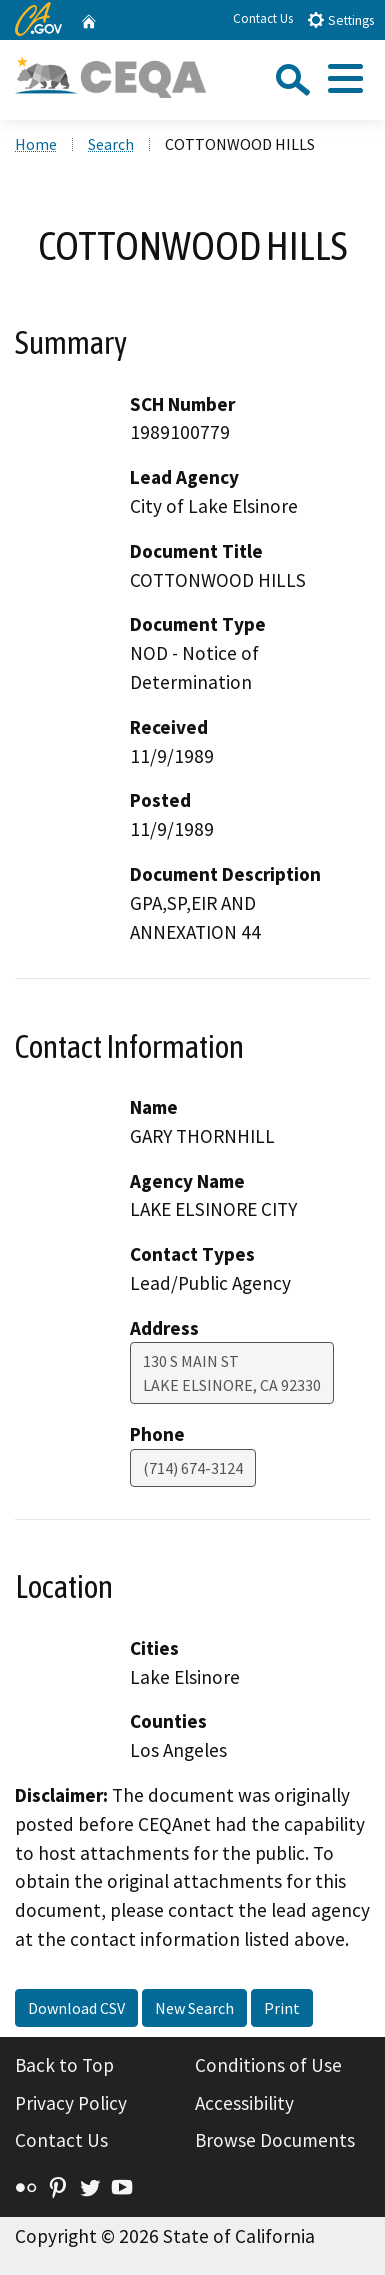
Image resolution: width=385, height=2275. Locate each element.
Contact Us (263, 18)
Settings (340, 19)
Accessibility (244, 2103)
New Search (194, 2008)
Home (36, 144)
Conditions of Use (268, 2065)
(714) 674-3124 (193, 1468)
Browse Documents (275, 2140)
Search (111, 144)
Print (282, 2008)
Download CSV (76, 2008)
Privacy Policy (71, 2103)
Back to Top (64, 2065)
